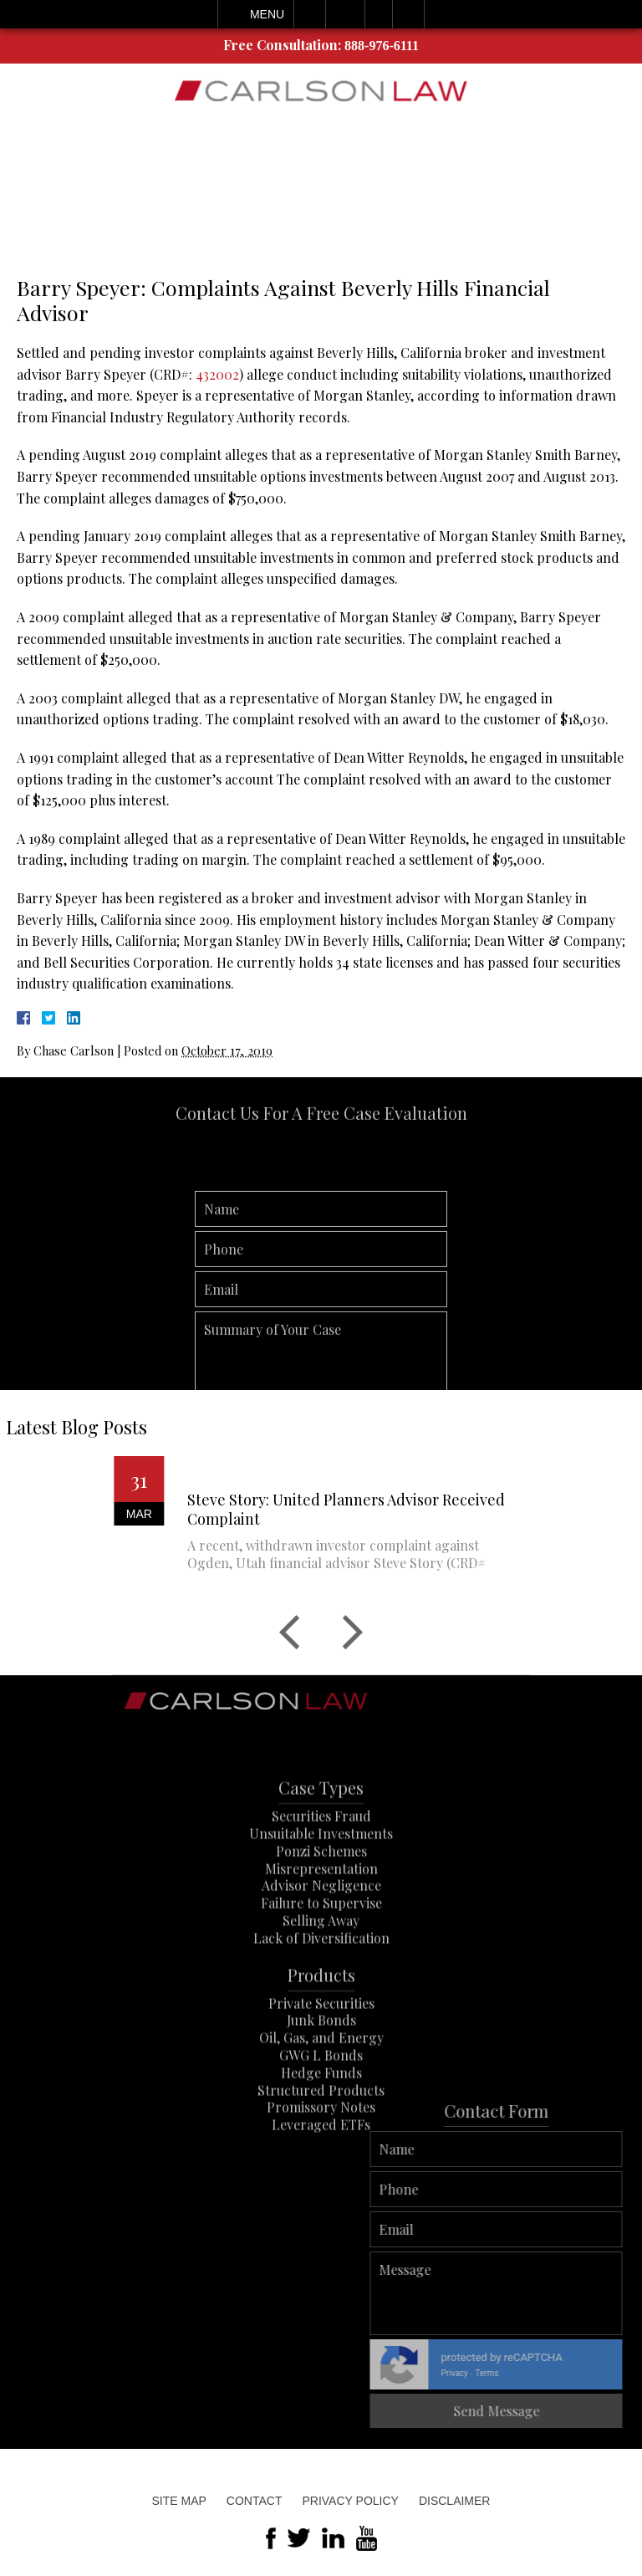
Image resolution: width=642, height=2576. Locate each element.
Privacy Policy (350, 2500)
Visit (378, 14)
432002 (217, 374)
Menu (267, 14)
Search (408, 14)
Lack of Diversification (321, 1972)
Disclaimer (455, 2500)
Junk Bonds (321, 2054)
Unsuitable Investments (321, 1868)
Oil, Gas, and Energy (321, 2072)
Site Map (179, 2500)
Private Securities (321, 2037)
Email (345, 14)
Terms (603, 2373)
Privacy (571, 2373)
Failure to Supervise (321, 1937)
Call (309, 14)
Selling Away (321, 1955)
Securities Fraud (321, 1850)
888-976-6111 (381, 45)
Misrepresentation (321, 1902)
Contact (255, 2500)
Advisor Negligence (321, 1920)
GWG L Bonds (321, 2089)
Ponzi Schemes (321, 1885)
